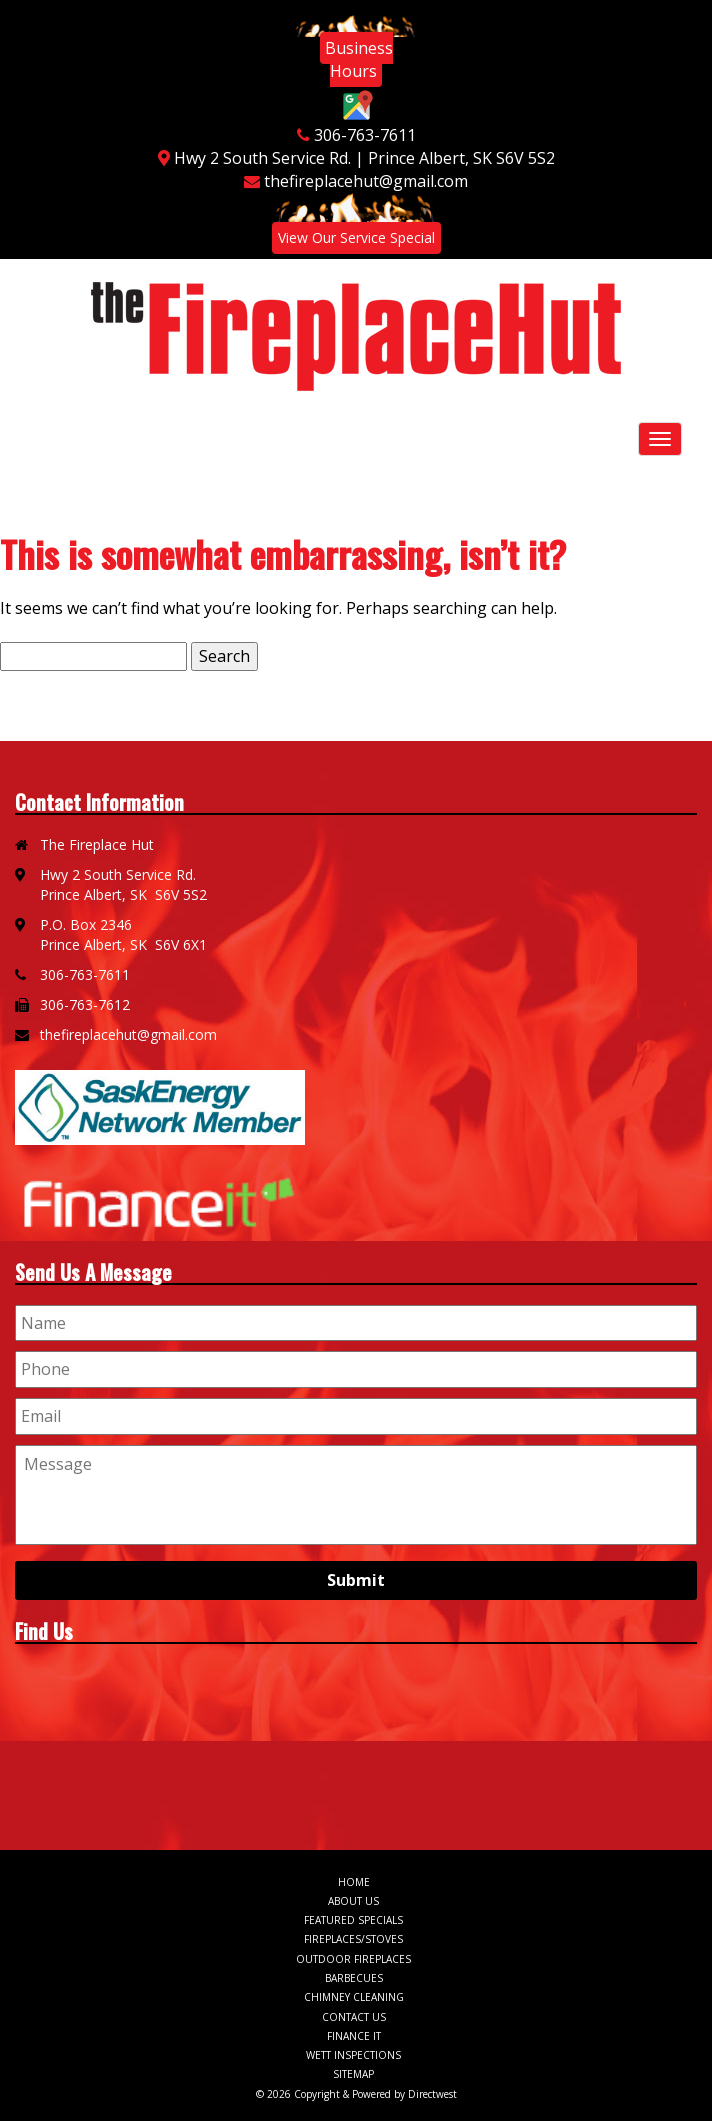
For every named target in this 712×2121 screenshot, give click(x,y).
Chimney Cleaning (354, 1997)
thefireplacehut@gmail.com (366, 181)
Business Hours (359, 59)
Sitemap (353, 2074)
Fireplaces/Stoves (353, 1939)
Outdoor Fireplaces (353, 1959)
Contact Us (354, 2017)
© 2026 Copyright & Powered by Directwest (356, 2094)
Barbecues (354, 1978)
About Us (353, 1901)
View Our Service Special (356, 237)
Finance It (354, 2036)
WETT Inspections (353, 2055)
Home (354, 1882)
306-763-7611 (365, 135)
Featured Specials (353, 1920)
